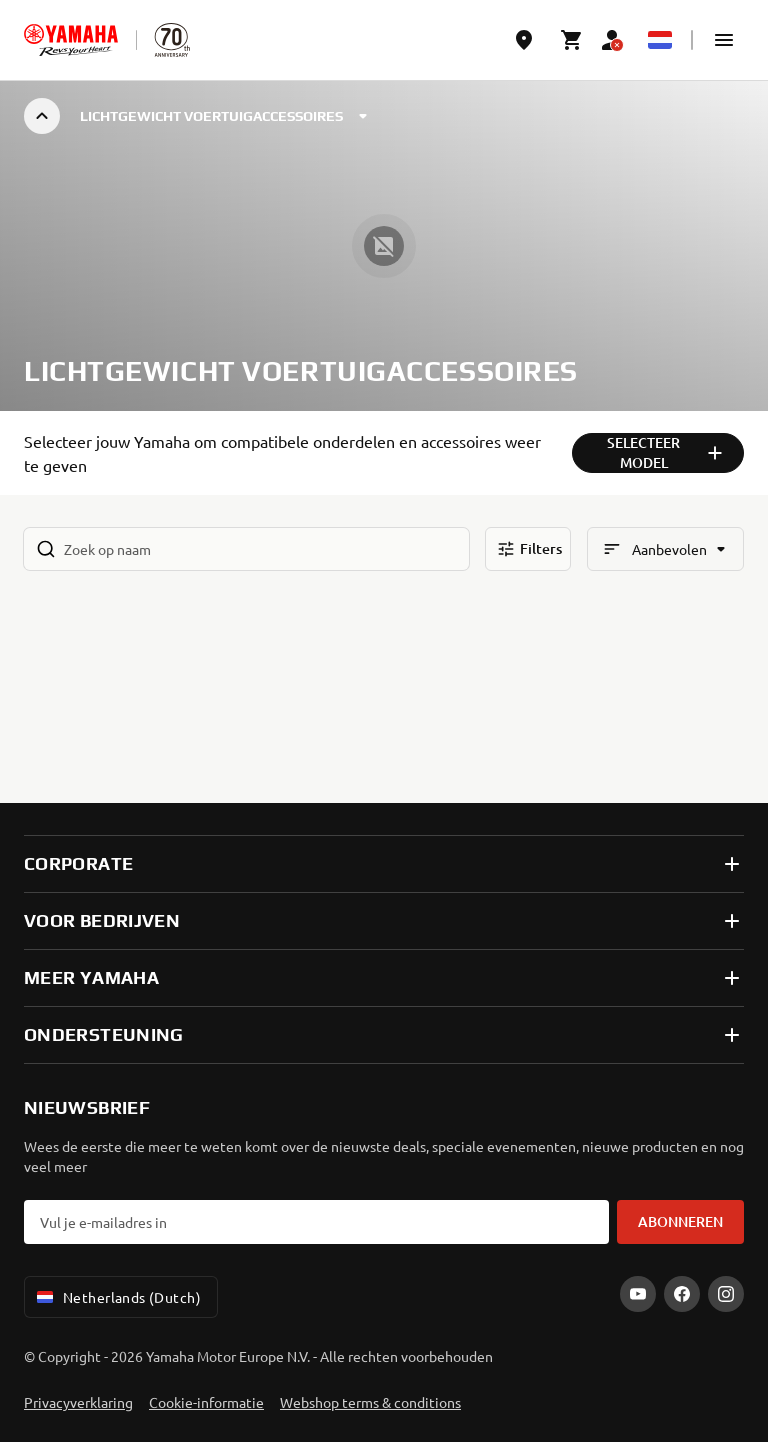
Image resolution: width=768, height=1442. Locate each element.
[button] (724, 40)
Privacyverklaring (78, 1402)
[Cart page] (572, 40)
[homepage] (71, 40)
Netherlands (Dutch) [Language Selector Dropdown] (117, 1297)
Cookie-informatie (206, 1402)
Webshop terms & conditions (370, 1402)
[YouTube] (638, 1294)
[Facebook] (682, 1294)
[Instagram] (726, 1294)
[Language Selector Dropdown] (660, 40)
